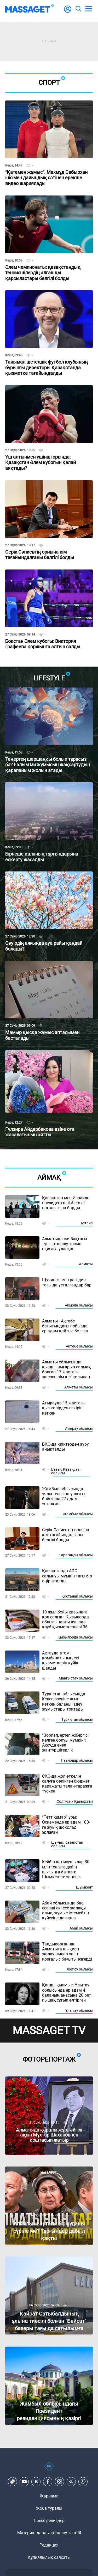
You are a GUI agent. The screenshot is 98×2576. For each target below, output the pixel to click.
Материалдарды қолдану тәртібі (49, 2532)
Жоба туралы (49, 2508)
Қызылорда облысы (75, 1637)
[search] (78, 9)
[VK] (36, 2481)
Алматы (86, 1264)
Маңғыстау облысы (76, 1678)
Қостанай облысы (77, 1596)
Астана (86, 1223)
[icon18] (49, 2469)
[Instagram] (59, 2481)
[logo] (29, 9)
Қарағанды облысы (76, 1555)
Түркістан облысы (77, 1719)
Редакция (49, 2545)
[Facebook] (47, 2481)
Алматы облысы (78, 1387)
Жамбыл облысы (78, 1514)
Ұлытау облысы (79, 2010)
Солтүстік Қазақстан (75, 1801)
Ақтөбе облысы (79, 1346)
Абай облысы (81, 1928)
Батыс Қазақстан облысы (66, 1471)
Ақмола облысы (79, 1305)
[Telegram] (71, 2481)
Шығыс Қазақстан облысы (67, 1844)
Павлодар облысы (77, 1760)
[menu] (88, 9)
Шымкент (84, 1887)
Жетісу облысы (80, 1969)
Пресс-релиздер (49, 2520)
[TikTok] (12, 2481)
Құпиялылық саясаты (49, 2557)
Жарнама (49, 2496)
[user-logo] (68, 11)
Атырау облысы (79, 1428)
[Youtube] (24, 2481)
